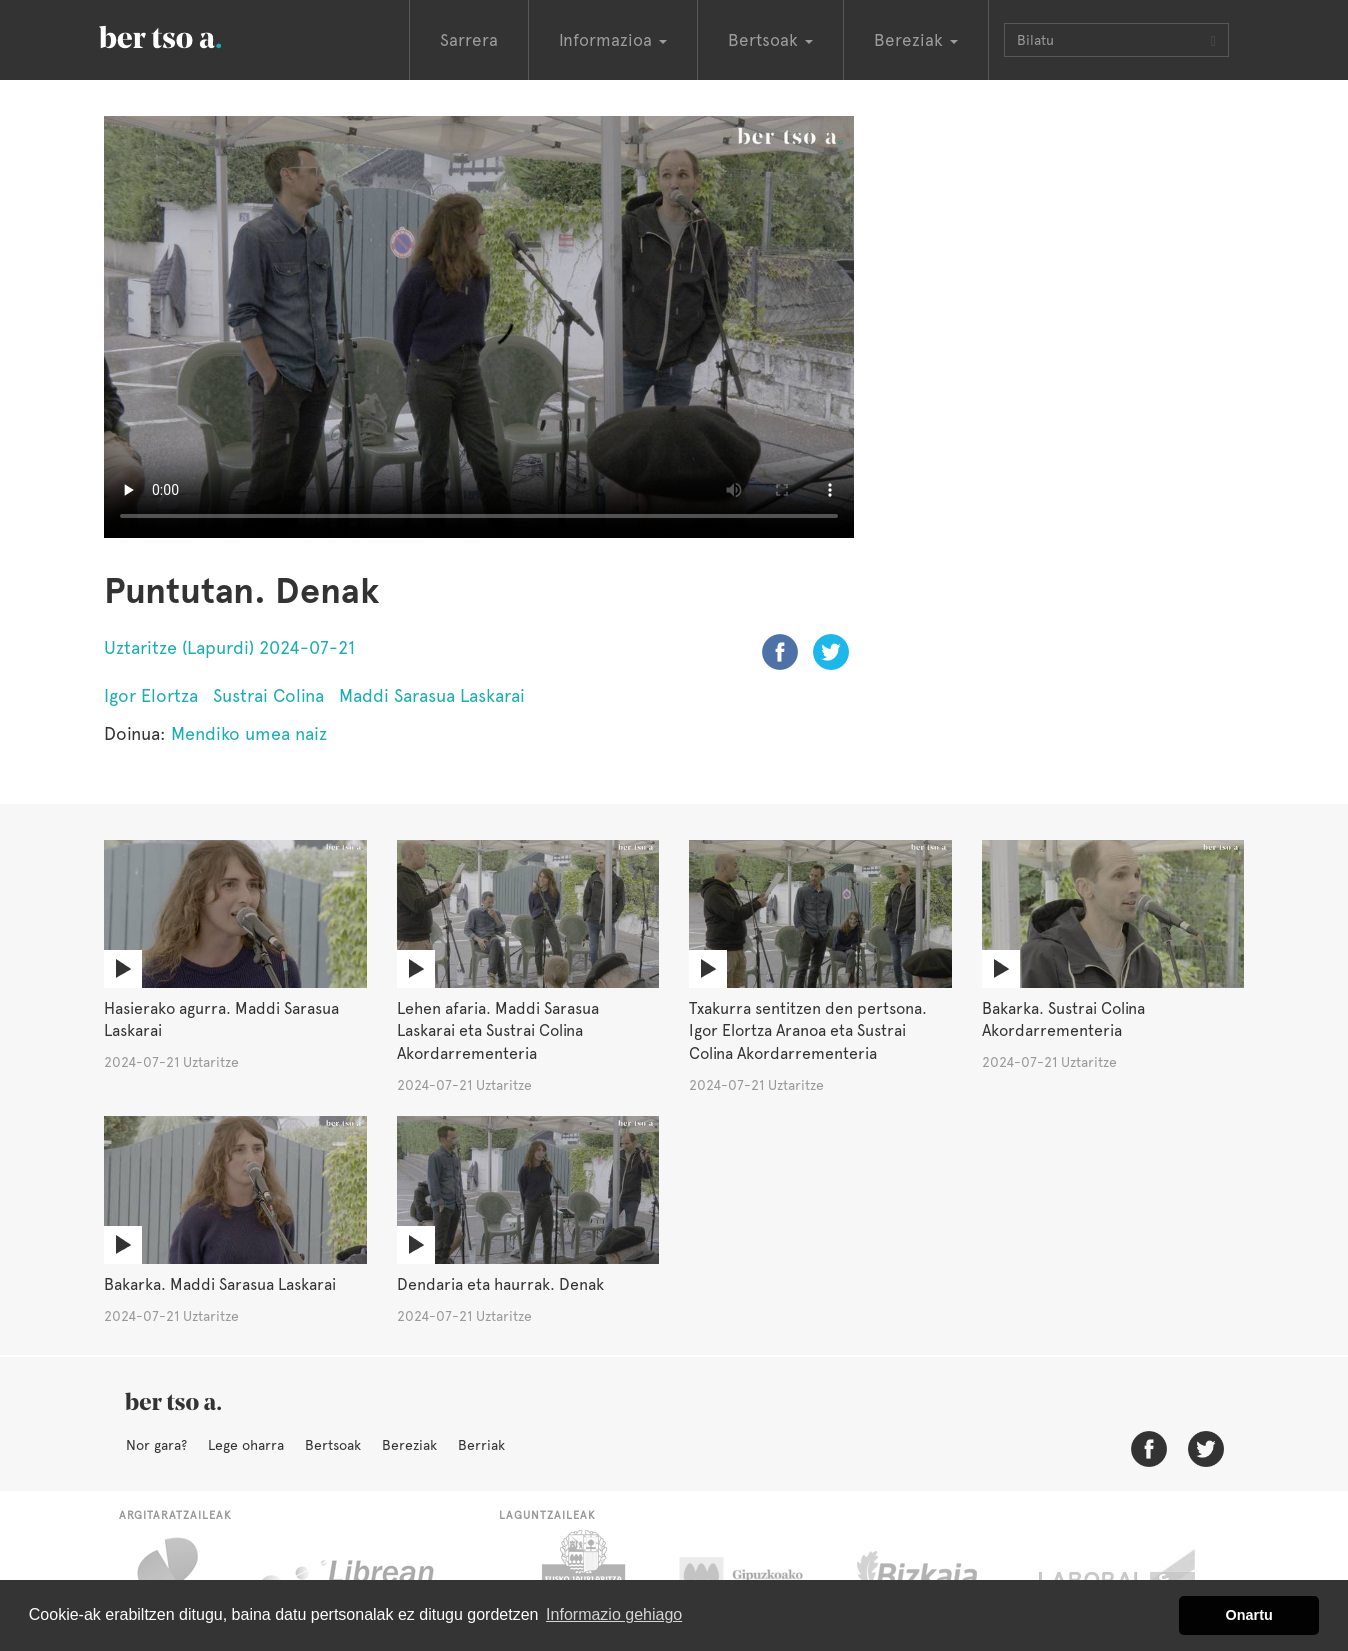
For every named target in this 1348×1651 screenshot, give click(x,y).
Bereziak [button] (916, 40)
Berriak (481, 1445)
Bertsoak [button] (770, 40)
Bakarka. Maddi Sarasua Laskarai (220, 1284)
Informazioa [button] (613, 40)
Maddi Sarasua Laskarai (432, 695)
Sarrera (469, 40)
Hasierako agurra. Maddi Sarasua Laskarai (221, 1020)
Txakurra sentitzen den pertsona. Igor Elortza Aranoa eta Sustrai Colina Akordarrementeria (808, 1031)
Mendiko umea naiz (249, 733)
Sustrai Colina (268, 695)
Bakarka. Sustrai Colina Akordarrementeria (1063, 1020)
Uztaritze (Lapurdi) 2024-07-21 (229, 647)
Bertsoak (333, 1445)
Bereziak (409, 1445)
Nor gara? (156, 1445)
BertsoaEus (189, 35)
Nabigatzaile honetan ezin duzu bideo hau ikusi (479, 327)
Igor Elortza (151, 695)
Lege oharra (246, 1445)
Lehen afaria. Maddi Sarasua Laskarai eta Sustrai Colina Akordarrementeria (498, 1031)
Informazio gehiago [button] (614, 1614)
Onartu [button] (1249, 1615)
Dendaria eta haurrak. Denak (500, 1284)
